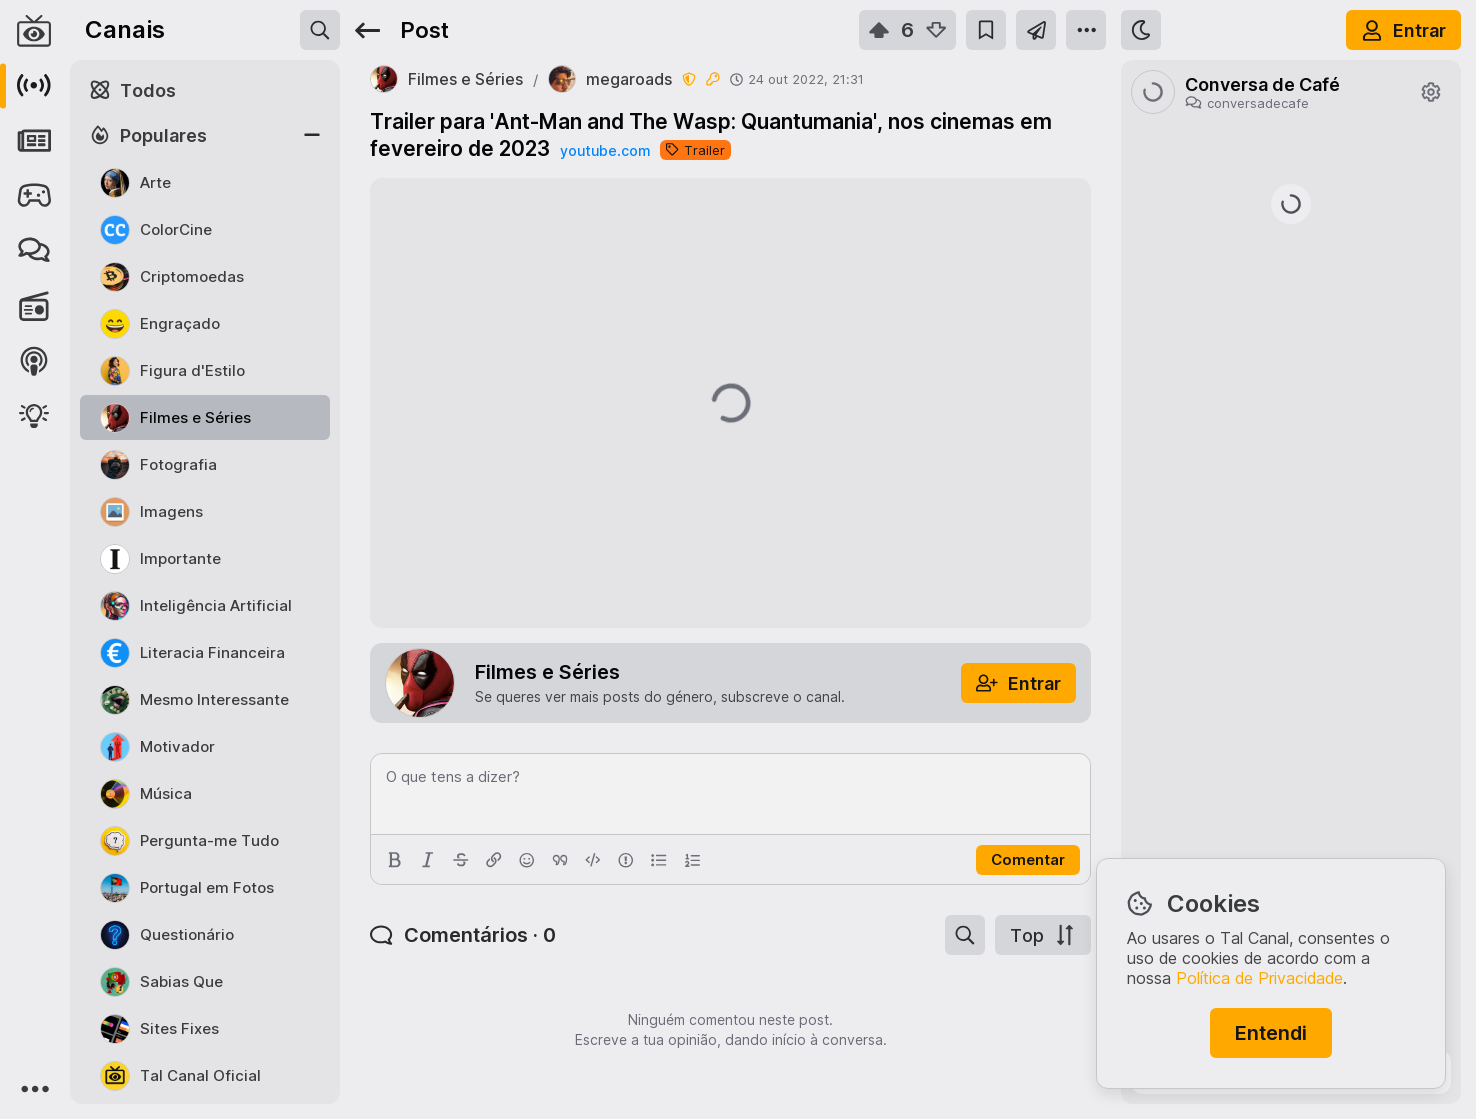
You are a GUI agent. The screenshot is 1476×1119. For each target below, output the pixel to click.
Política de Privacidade (1259, 978)
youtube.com (605, 150)
